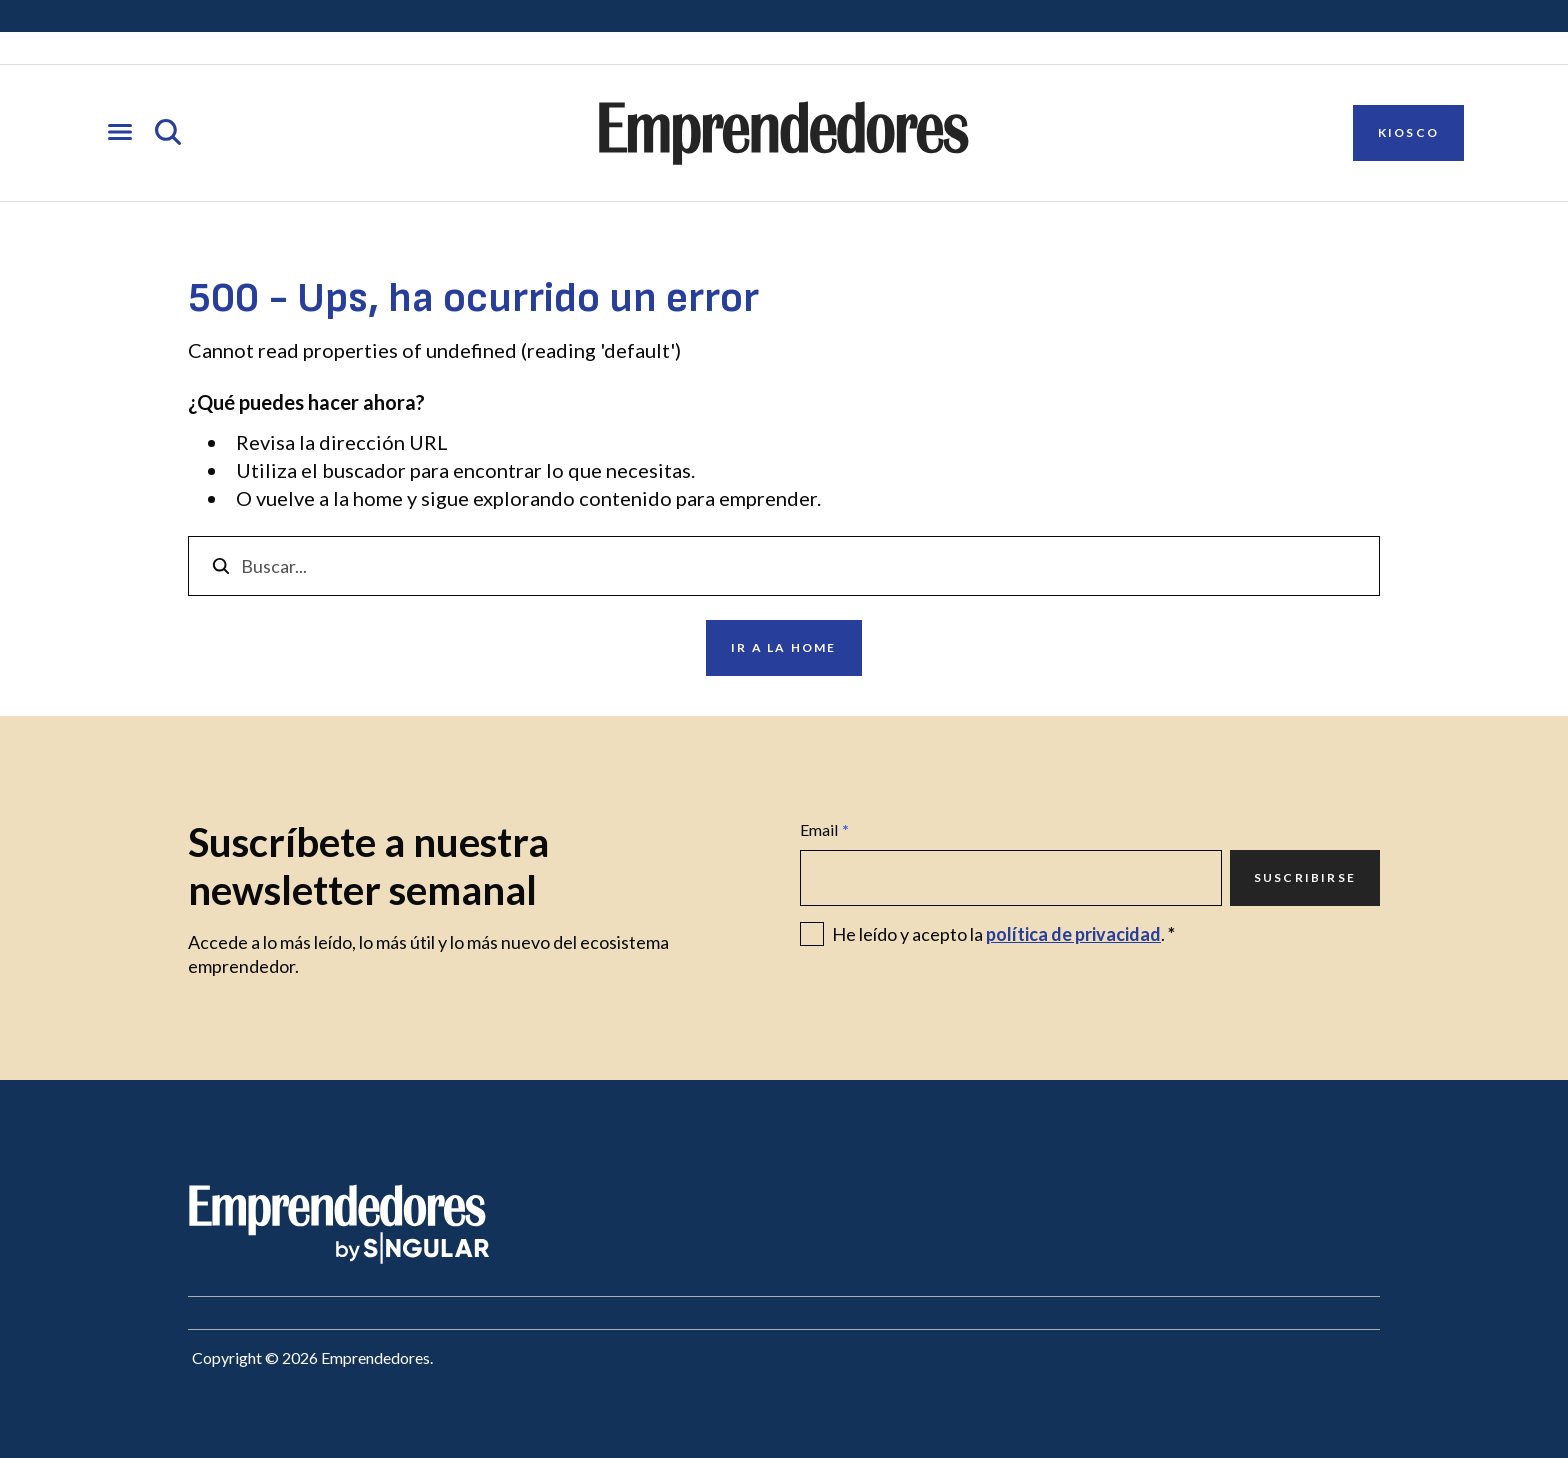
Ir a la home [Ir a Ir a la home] (783, 647)
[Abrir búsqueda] (168, 133)
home (378, 498)
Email (824, 830)
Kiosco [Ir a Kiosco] (1408, 132)
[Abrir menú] (120, 133)
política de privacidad (1073, 934)
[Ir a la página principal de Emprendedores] (784, 133)
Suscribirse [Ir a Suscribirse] (1305, 877)
